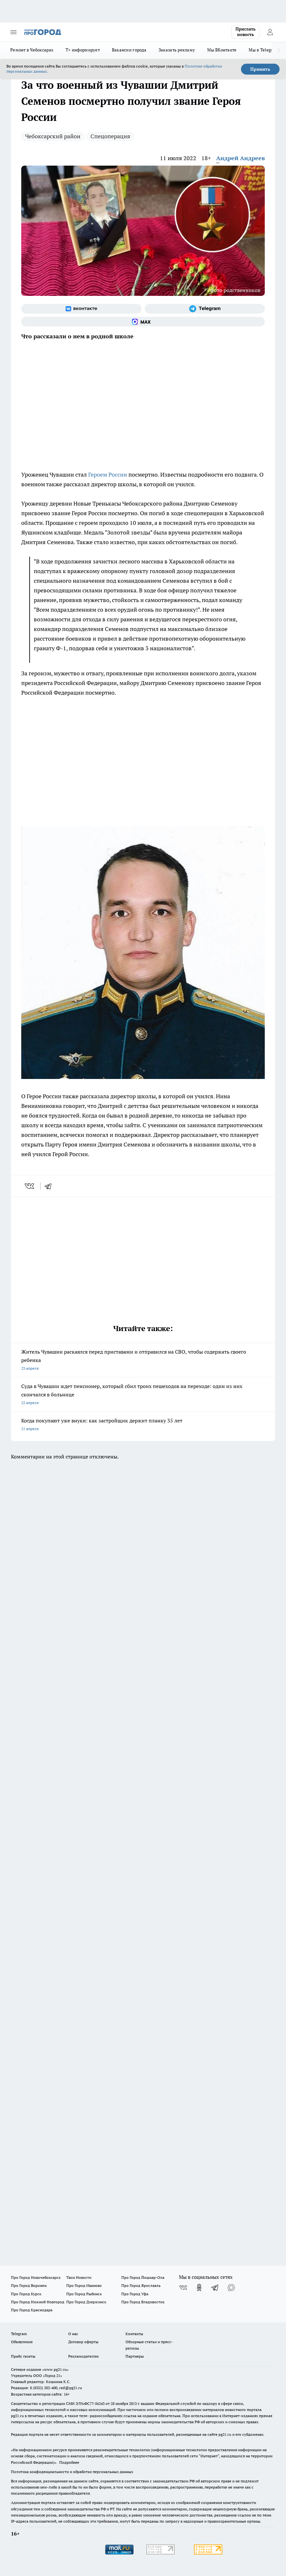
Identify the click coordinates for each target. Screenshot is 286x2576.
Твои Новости (78, 2277)
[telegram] (50, 1186)
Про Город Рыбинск (84, 2293)
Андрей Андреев (240, 158)
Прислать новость (245, 31)
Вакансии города (129, 50)
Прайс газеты (23, 2356)
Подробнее (69, 2462)
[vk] (30, 1186)
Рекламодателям (83, 2356)
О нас (73, 2333)
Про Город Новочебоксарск (35, 2277)
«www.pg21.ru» (55, 2369)
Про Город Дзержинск (86, 2301)
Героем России (107, 474)
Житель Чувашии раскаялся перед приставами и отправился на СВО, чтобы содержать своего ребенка (143, 1360)
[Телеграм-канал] (205, 309)
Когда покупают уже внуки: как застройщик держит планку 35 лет (143, 1425)
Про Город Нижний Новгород (37, 2301)
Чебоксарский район (52, 136)
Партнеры (134, 2356)
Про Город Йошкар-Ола (142, 2277)
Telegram (19, 2333)
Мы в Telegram (264, 50)
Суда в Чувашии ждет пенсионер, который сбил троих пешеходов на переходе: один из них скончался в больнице (143, 1395)
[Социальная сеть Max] (143, 321)
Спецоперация (110, 136)
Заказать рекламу (177, 50)
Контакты (134, 2333)
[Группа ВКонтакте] (81, 309)
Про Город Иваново (84, 2285)
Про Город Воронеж (29, 2285)
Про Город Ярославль (141, 2285)
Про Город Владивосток (142, 2301)
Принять (260, 69)
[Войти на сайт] (269, 32)
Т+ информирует (83, 50)
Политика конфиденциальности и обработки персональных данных (72, 2471)
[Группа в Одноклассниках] (199, 2287)
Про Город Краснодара (31, 2309)
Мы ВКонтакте (221, 50)
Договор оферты (83, 2341)
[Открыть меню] (13, 32)
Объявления (21, 2341)
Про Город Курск (26, 2293)
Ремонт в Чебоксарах (31, 50)
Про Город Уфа (134, 2293)
